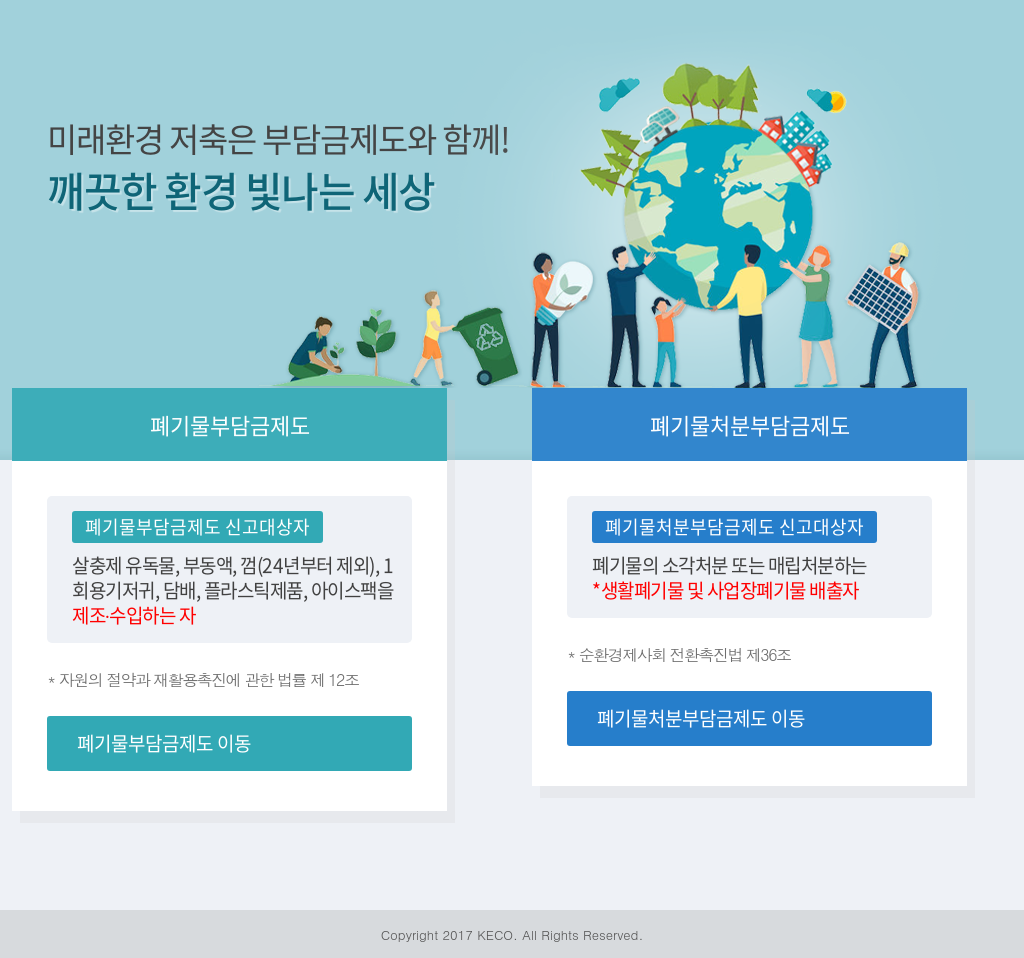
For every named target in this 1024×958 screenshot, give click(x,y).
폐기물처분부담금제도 (750, 424)
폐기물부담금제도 (230, 424)
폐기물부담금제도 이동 (164, 743)
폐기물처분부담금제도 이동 (701, 718)
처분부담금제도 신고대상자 (760, 526)
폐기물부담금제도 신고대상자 (197, 526)
